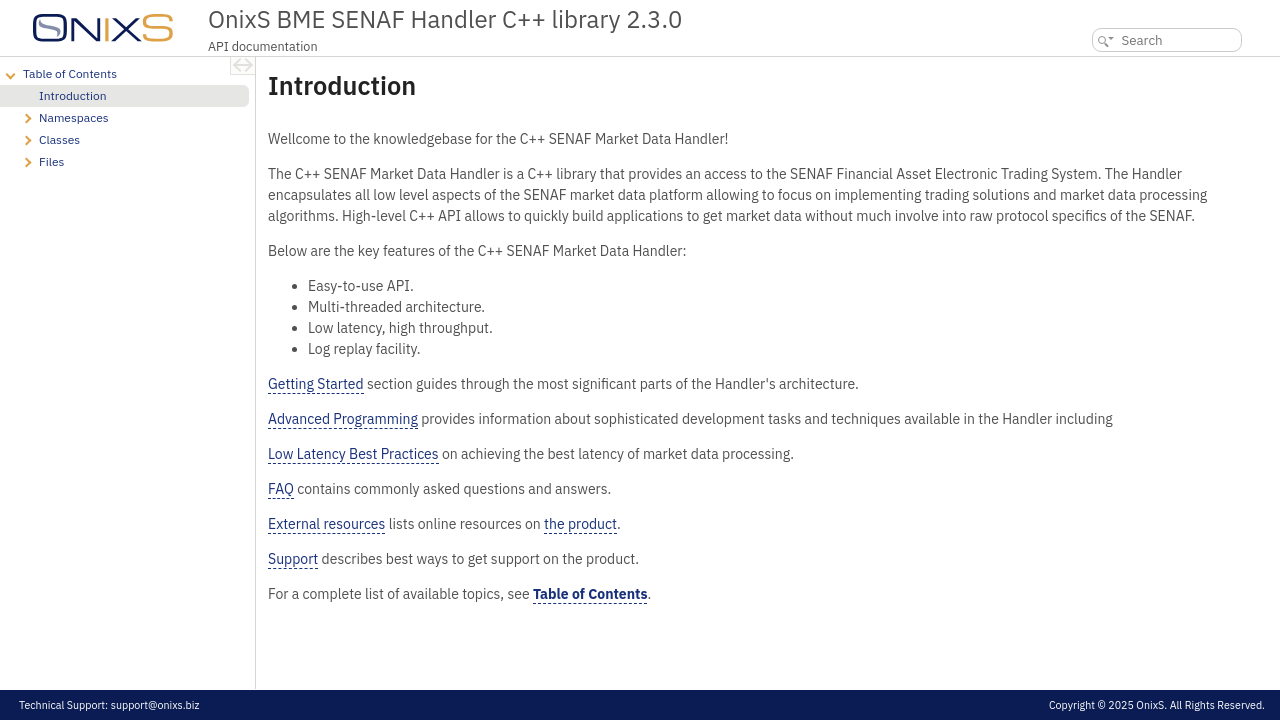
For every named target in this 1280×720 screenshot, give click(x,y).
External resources (326, 524)
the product (580, 524)
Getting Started (316, 384)
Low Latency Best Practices (353, 454)
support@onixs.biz (155, 705)
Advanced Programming (343, 419)
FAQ (281, 489)
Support (293, 559)
